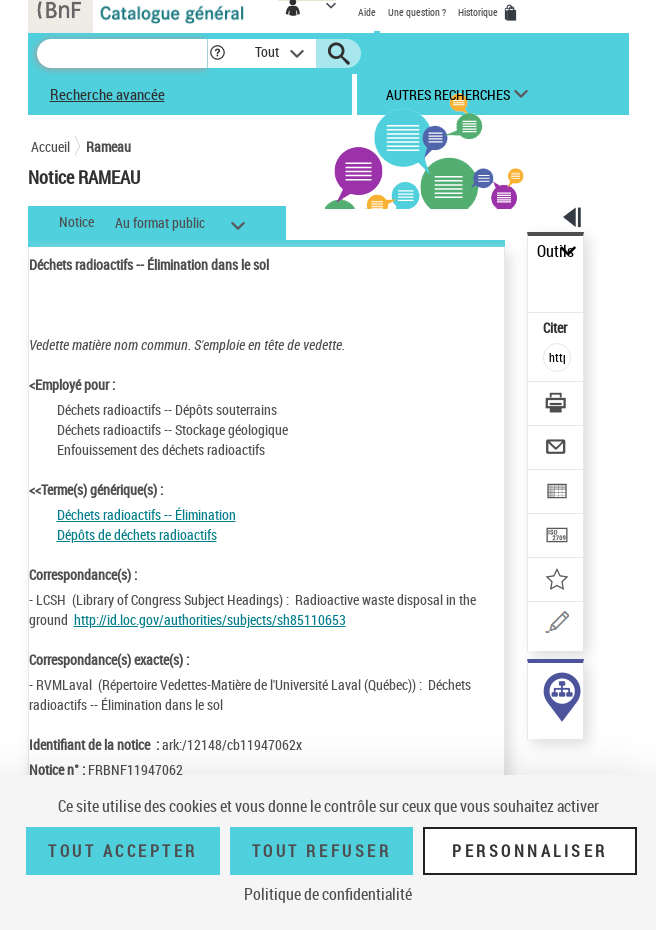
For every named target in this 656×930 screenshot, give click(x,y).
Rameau (108, 146)
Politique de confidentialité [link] (328, 894)
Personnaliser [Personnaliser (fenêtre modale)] (530, 851)
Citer (556, 327)
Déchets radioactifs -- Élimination (146, 514)
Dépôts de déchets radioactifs (137, 534)
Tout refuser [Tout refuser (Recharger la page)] (321, 851)
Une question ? (417, 12)
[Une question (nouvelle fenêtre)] (557, 625)
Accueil (50, 146)
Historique (479, 12)
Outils (555, 251)
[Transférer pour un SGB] (557, 537)
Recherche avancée (107, 94)
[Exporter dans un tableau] (557, 493)
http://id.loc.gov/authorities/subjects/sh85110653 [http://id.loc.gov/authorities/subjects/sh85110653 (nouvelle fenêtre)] (210, 619)
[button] (217, 53)
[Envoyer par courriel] (557, 449)
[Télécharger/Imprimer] (557, 405)
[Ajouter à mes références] (557, 581)
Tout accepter (123, 851)
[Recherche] (122, 53)
